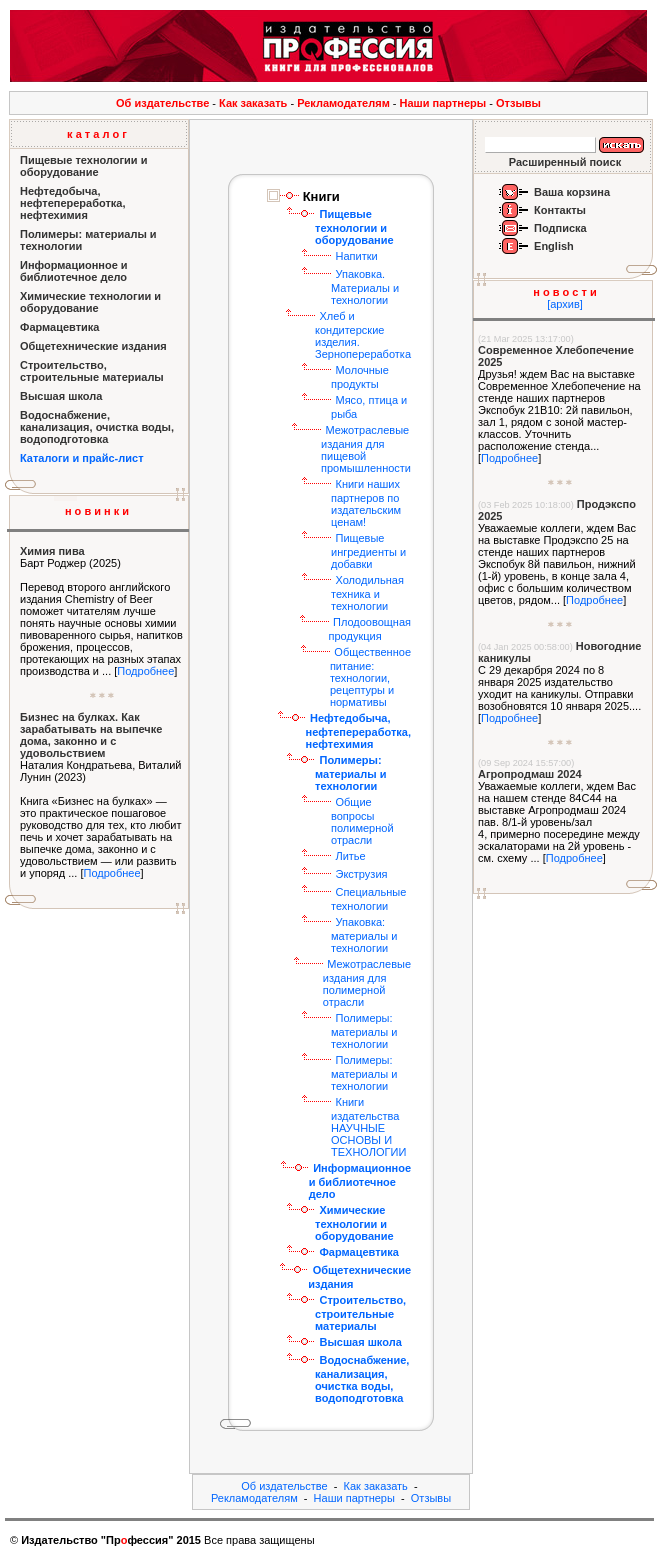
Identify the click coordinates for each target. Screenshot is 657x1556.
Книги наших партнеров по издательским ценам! (366, 503)
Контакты (560, 210)
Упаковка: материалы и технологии (364, 935)
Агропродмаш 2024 (530, 774)
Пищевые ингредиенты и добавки (368, 551)
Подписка (560, 228)
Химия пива (52, 551)
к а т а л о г (97, 134)
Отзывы (518, 103)
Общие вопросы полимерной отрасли (362, 821)
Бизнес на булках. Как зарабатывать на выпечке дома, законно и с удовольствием (91, 735)
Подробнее (145, 671)
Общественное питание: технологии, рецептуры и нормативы (370, 677)
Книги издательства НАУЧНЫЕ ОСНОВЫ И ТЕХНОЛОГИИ (368, 1127)
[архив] (565, 304)
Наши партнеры (443, 103)
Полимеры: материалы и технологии (364, 1031)
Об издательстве (162, 103)
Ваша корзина (572, 192)
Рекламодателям (343, 103)
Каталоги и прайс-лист (82, 458)
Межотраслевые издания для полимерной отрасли (367, 983)
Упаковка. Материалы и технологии (365, 287)
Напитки (356, 256)
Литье (350, 856)
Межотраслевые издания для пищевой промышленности (366, 449)
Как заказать (253, 103)
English (554, 246)
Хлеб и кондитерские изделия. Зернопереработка (363, 335)
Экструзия (361, 874)
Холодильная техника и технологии (367, 593)
